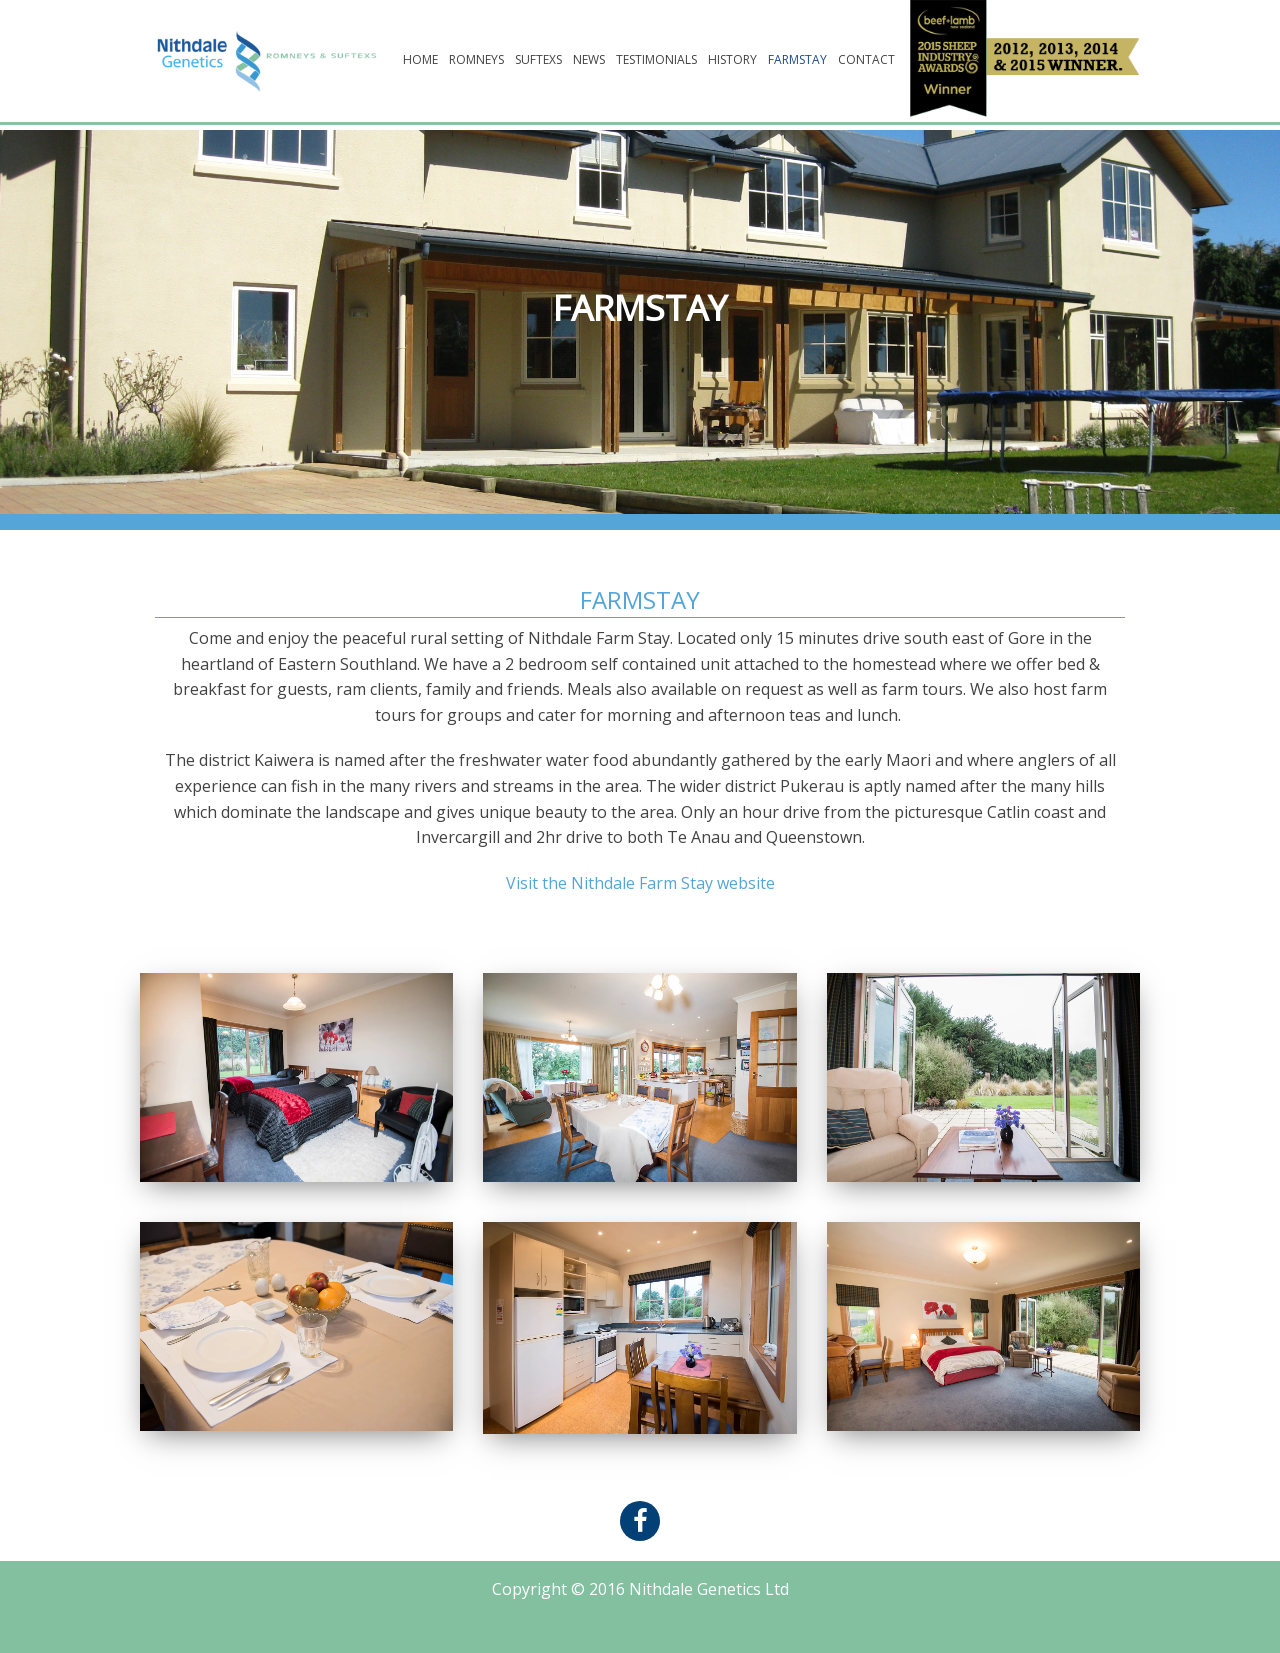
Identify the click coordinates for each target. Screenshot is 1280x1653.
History (732, 59)
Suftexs (538, 59)
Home (420, 59)
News (589, 59)
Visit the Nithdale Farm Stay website (640, 883)
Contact (866, 59)
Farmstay (797, 59)
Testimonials (656, 59)
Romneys (476, 59)
